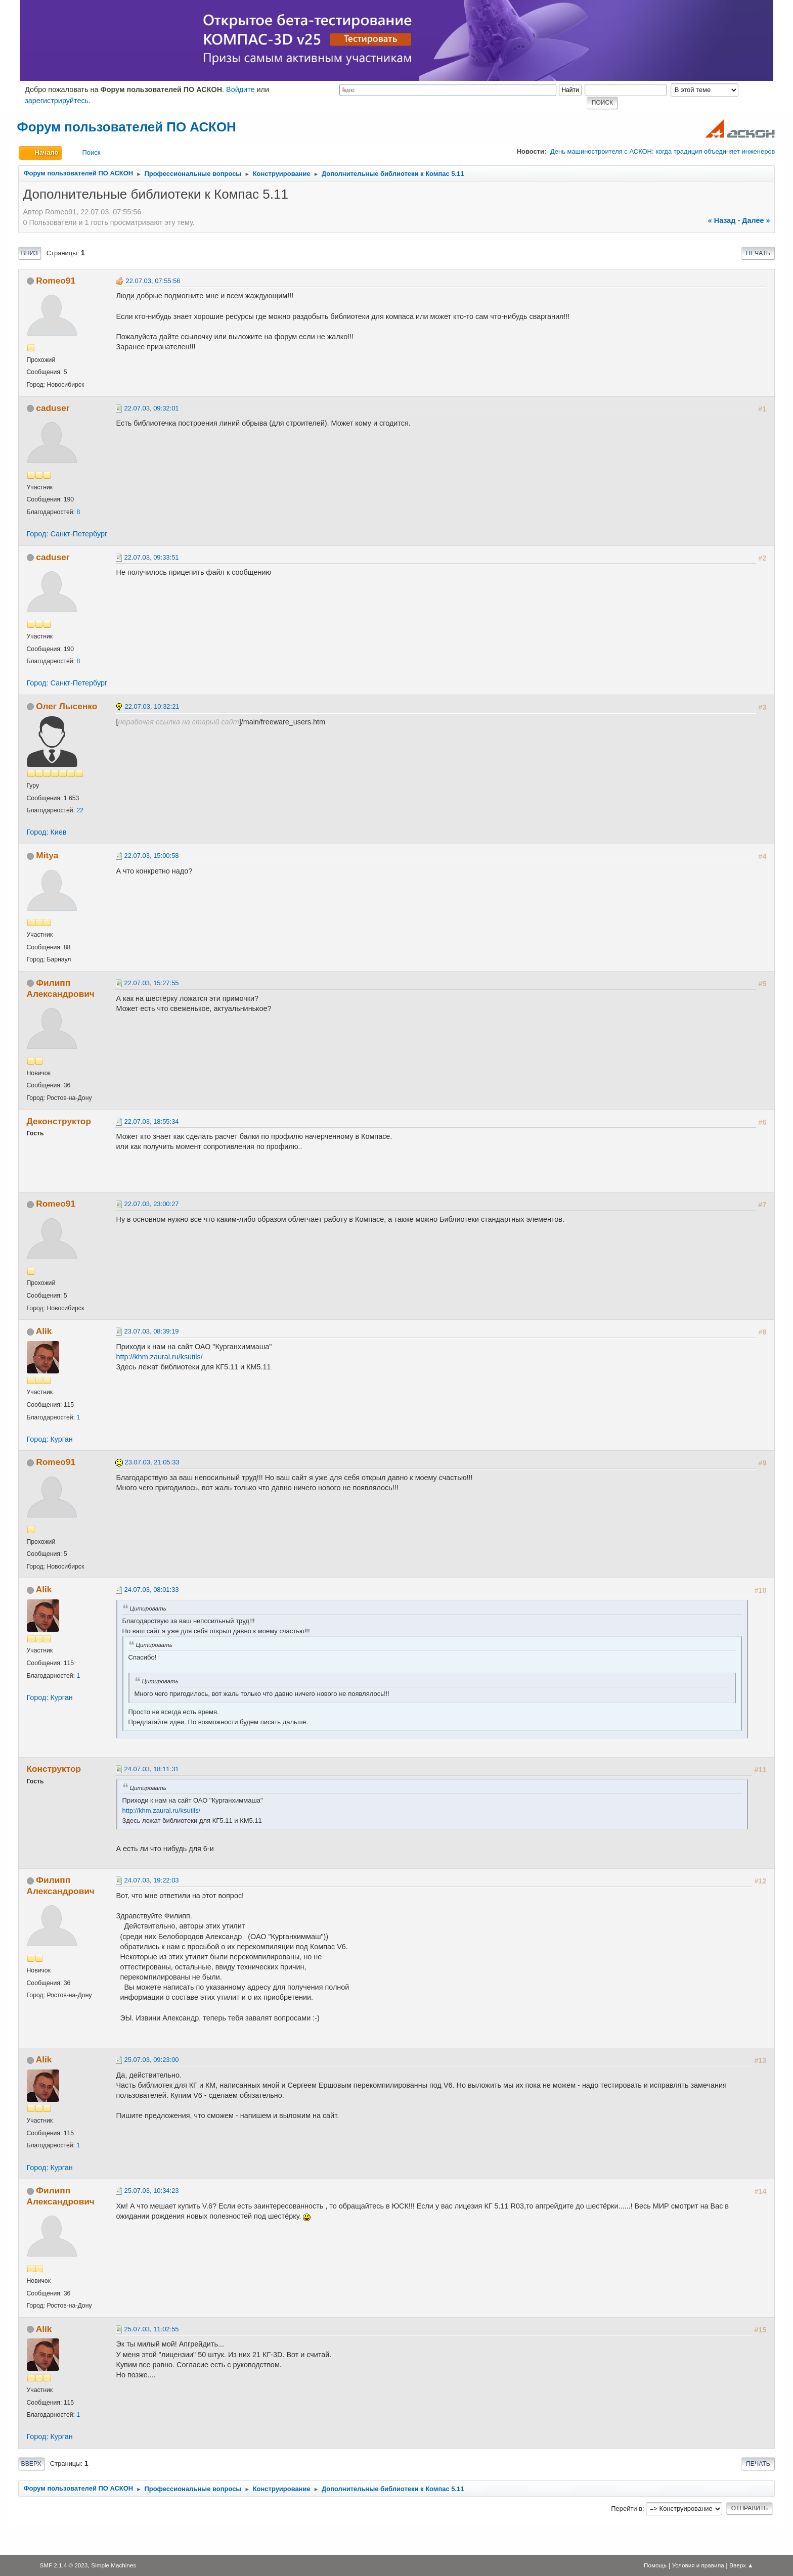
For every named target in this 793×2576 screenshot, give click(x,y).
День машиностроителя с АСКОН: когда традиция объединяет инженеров (662, 151)
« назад (722, 220)
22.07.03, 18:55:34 (151, 1121)
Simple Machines (113, 2565)
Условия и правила (698, 2565)
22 (79, 810)
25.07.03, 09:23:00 (151, 2059)
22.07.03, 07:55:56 (153, 281)
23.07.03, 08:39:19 (151, 1331)
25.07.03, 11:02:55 (151, 2329)
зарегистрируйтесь (57, 101)
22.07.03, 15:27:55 (151, 983)
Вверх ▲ (741, 2565)
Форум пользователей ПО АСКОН (126, 127)
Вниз (29, 253)
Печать (758, 253)
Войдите (240, 89)
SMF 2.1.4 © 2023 (63, 2565)
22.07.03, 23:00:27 (151, 1204)
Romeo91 (55, 280)
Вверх (31, 2463)
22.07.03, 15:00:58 (151, 855)
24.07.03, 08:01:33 (151, 1589)
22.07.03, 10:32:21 (152, 706)
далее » (756, 220)
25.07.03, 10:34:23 (151, 2190)
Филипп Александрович (61, 988)
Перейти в (626, 2508)
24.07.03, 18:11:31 (151, 1769)
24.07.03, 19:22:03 (151, 1880)
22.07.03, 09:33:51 (151, 557)
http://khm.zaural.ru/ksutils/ (159, 1357)
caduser (52, 408)
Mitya (47, 855)
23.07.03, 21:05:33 (152, 1462)
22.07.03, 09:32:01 (151, 408)
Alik (44, 1331)
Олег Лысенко (66, 706)
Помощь (655, 2565)
